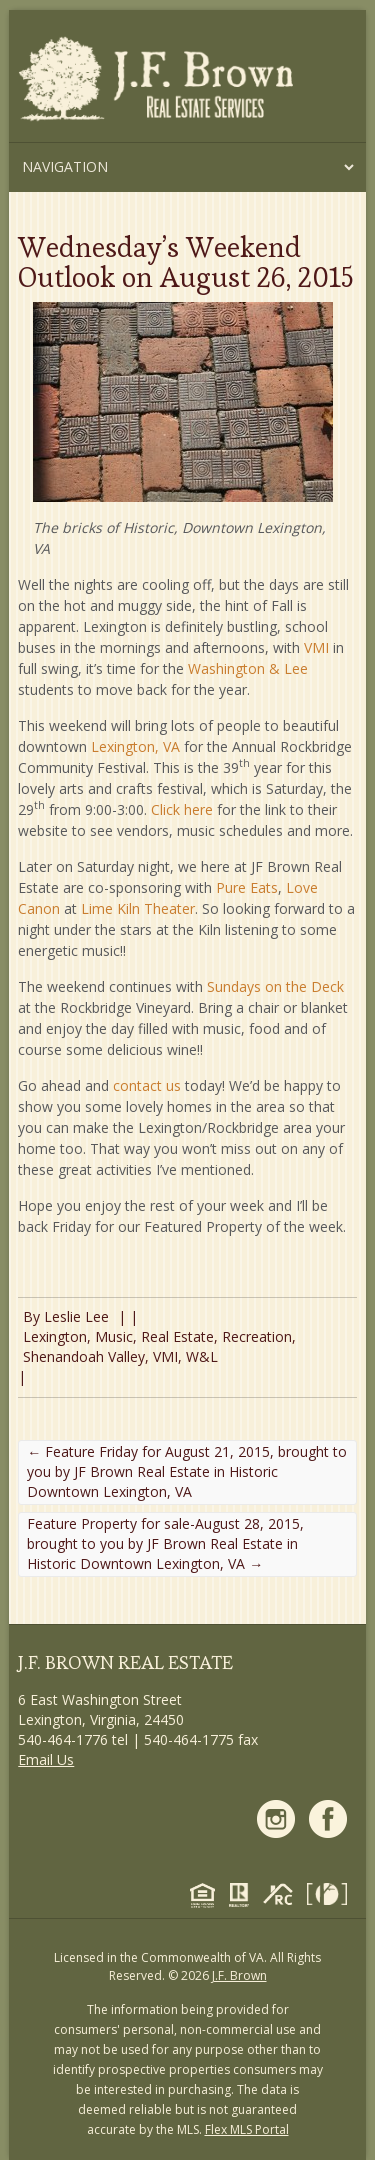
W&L (202, 1356)
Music (114, 1336)
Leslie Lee (76, 1316)
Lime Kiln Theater (138, 908)
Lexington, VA (135, 746)
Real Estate (177, 1336)
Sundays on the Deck (275, 986)
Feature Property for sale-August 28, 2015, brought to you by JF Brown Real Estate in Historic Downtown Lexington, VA (165, 1543)
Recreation (257, 1336)
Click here (182, 809)
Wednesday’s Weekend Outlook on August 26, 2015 (185, 262)
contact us (147, 1085)
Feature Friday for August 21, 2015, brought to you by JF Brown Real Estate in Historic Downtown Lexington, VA (187, 1471)
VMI (316, 647)
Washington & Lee (248, 668)
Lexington (55, 1336)
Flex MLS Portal (247, 2129)
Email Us (46, 1759)
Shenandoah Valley (84, 1356)
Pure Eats (247, 887)
